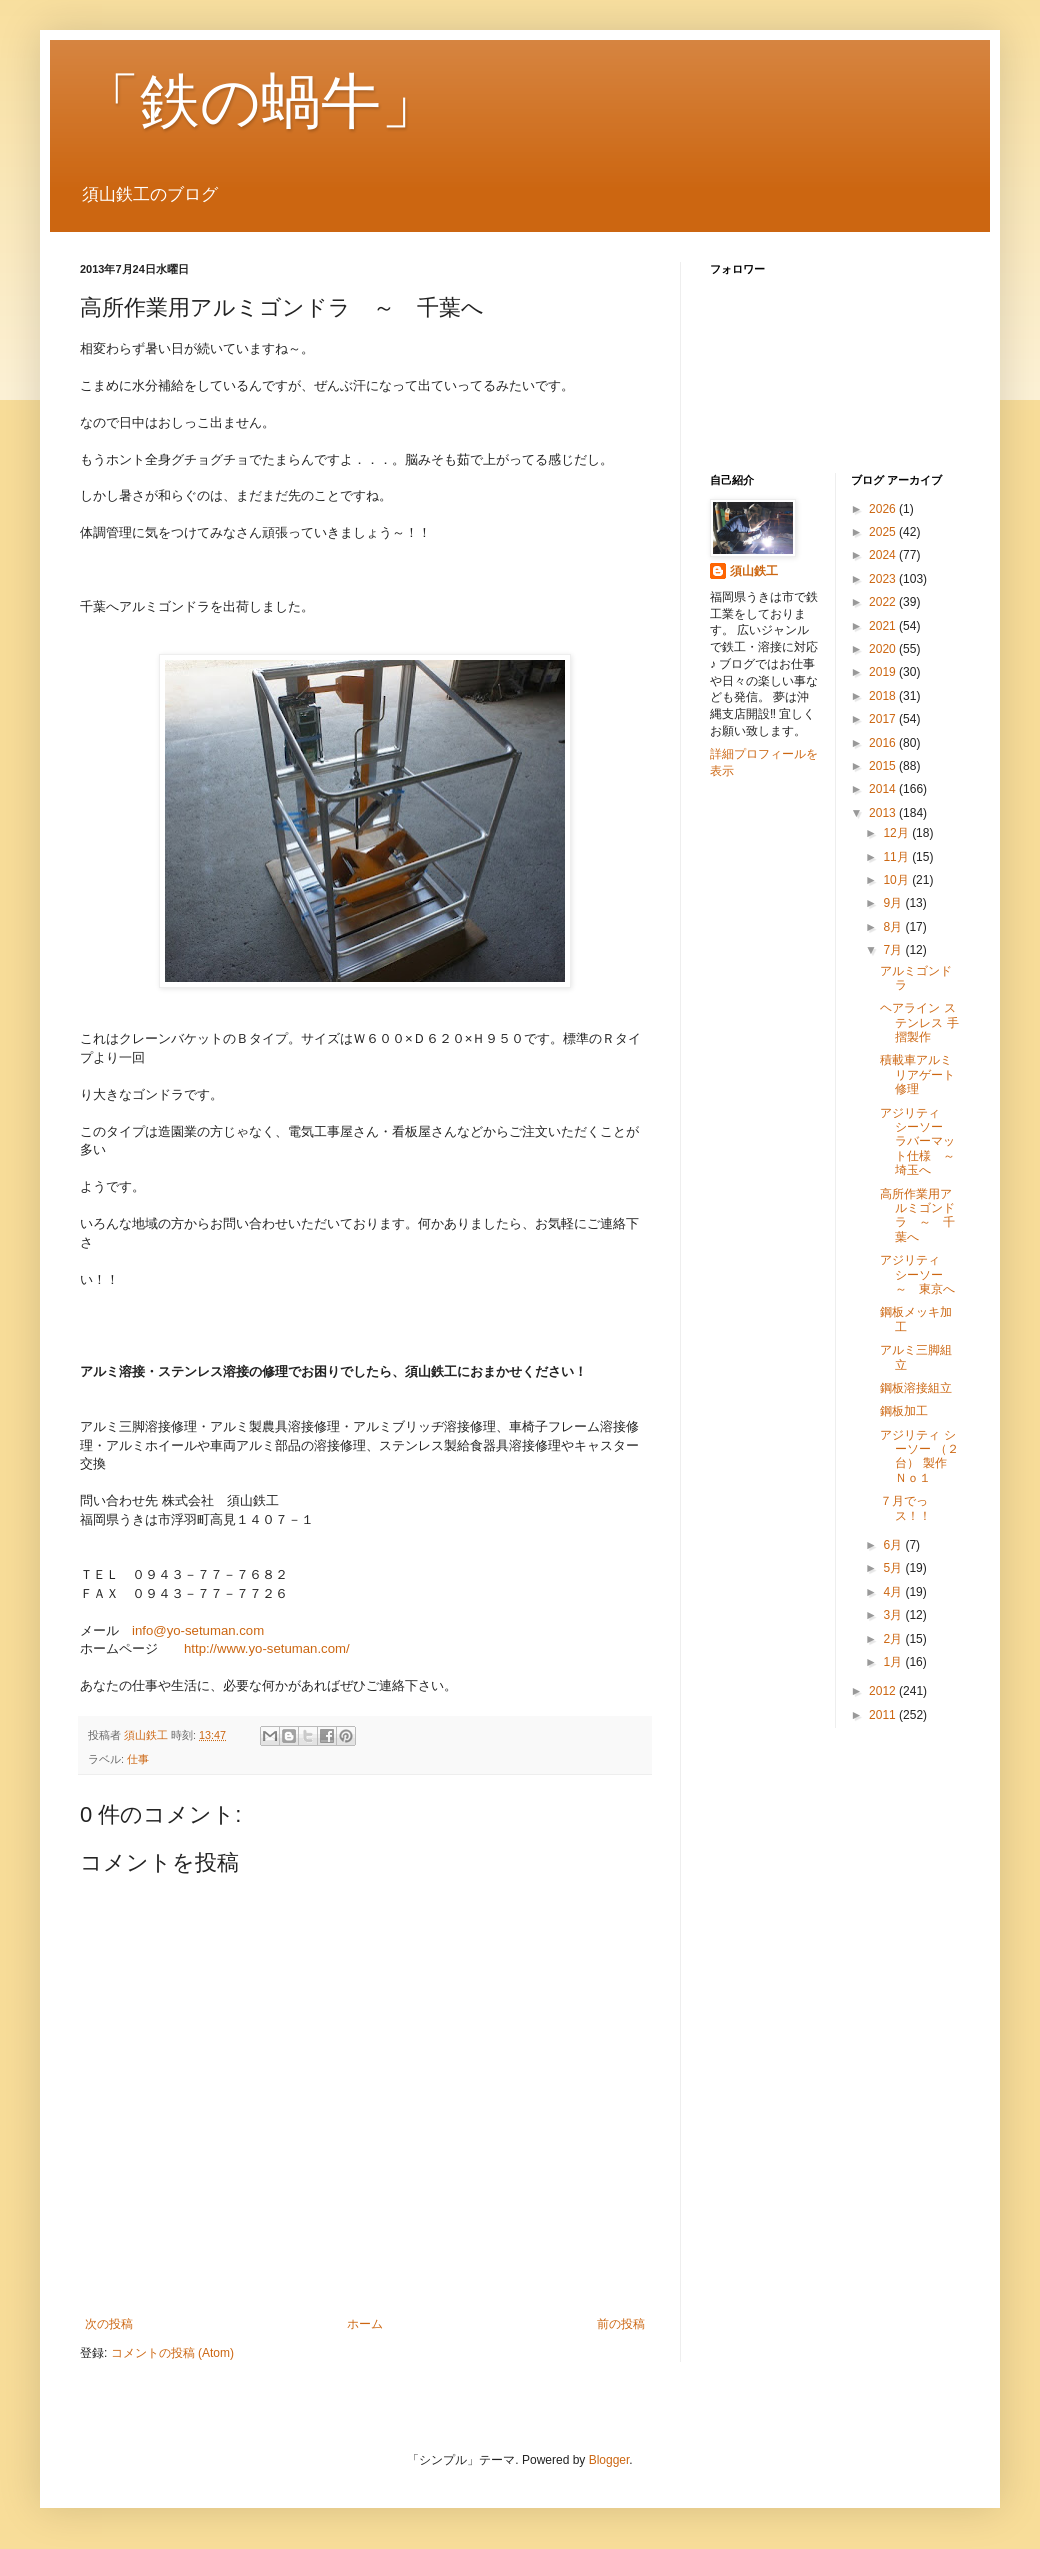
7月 (894, 950)
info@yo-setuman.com (198, 1630)
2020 (884, 649)
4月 (894, 1592)
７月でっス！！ (905, 1508)
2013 (884, 813)
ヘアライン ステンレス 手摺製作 (919, 1022)
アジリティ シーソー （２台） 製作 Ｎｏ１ (919, 1456)
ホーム (365, 2324)
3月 (894, 1615)
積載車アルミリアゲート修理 (917, 1074)
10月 (897, 880)
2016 (884, 743)
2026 (884, 509)
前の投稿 (621, 2324)
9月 (894, 903)
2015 (884, 766)
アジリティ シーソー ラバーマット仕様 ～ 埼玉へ (923, 1142)
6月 (894, 1545)
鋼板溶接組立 (916, 1388)
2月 (894, 1639)
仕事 (138, 1759)
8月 (894, 927)
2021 (884, 626)
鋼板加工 (904, 1411)
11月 (897, 857)
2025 (884, 532)
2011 (884, 1715)
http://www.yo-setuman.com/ (267, 1648)
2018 (884, 696)
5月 (894, 1568)
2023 (884, 579)
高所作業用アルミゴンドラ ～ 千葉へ (917, 1215)
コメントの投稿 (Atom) (172, 2353)
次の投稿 (109, 2324)
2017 (884, 719)
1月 (894, 1662)
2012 (884, 1691)
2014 (884, 789)
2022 (884, 602)
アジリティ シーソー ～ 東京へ (917, 1274)
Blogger (609, 2460)
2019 (884, 672)
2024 (884, 555)
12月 (897, 833)
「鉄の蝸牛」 (260, 101)
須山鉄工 (754, 571)
